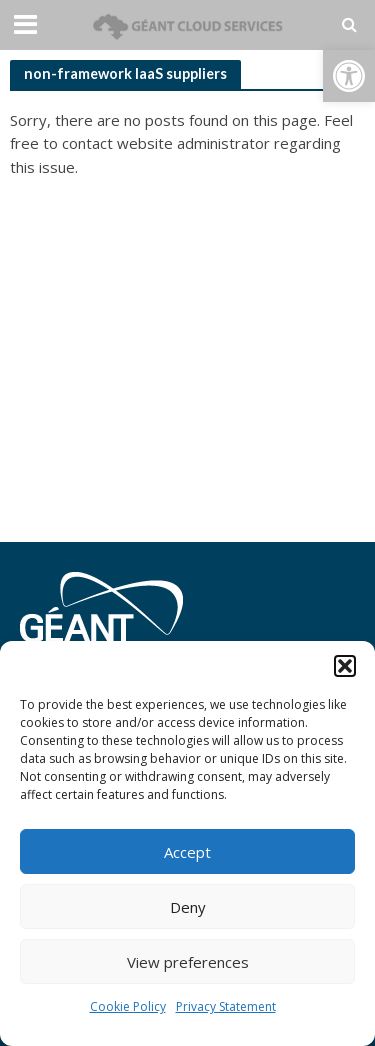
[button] (349, 76)
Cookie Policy (128, 1006)
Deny (188, 907)
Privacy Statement (226, 1006)
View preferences (188, 962)
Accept (187, 852)
